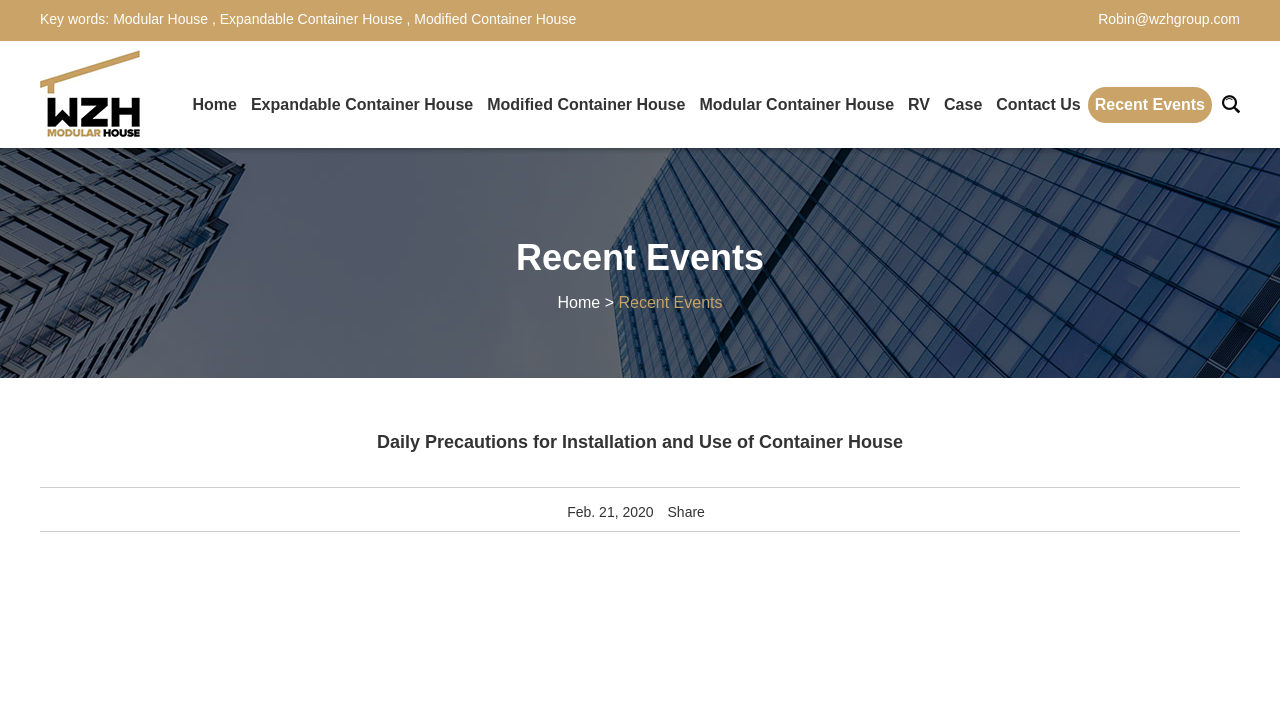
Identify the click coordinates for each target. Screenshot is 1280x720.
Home (214, 104)
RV (919, 104)
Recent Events (1150, 104)
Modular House (162, 19)
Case (963, 104)
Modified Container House (493, 19)
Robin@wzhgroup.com (1169, 19)
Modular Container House (796, 104)
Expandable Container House (311, 19)
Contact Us (1038, 104)
